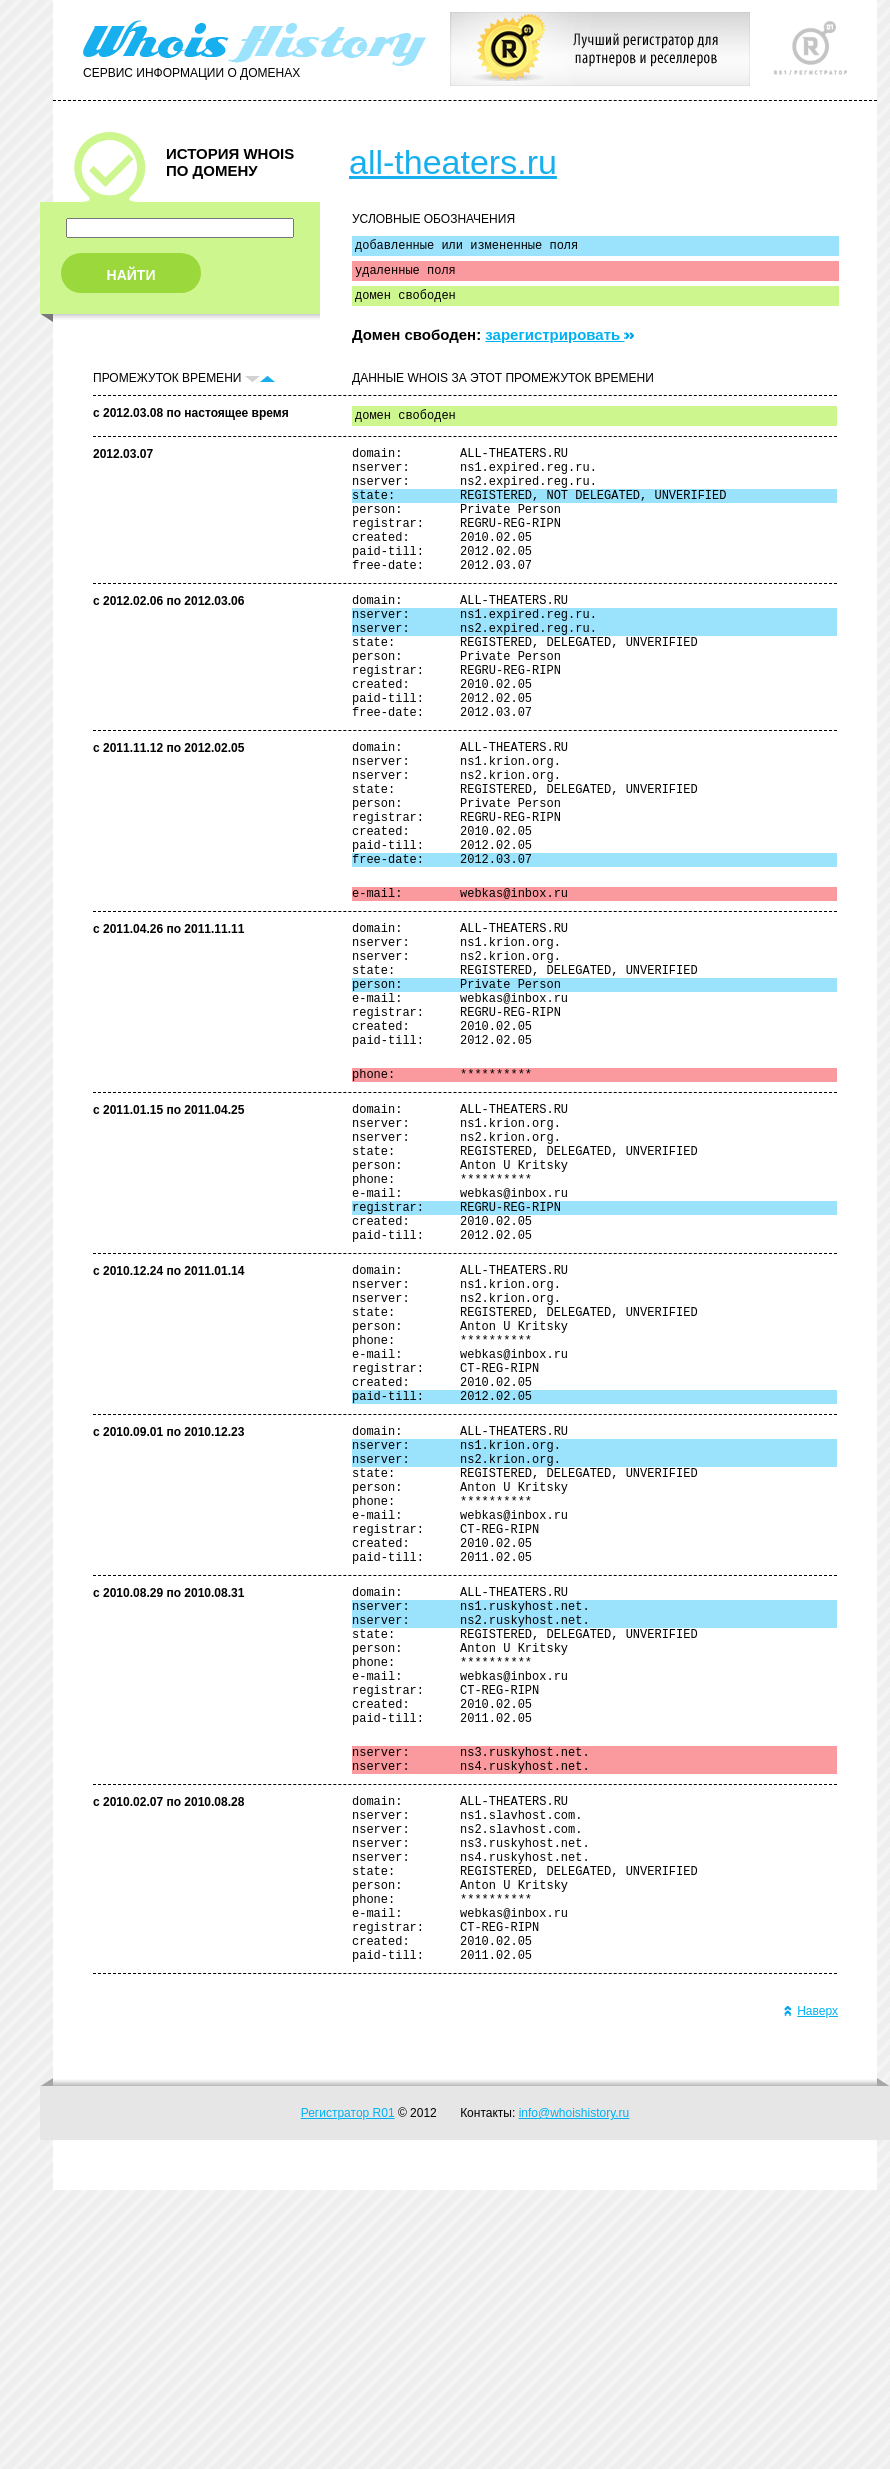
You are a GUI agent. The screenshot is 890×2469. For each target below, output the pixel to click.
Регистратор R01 (348, 2392)
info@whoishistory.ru (574, 2392)
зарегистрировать (559, 343)
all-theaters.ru (453, 162)
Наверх (810, 2290)
